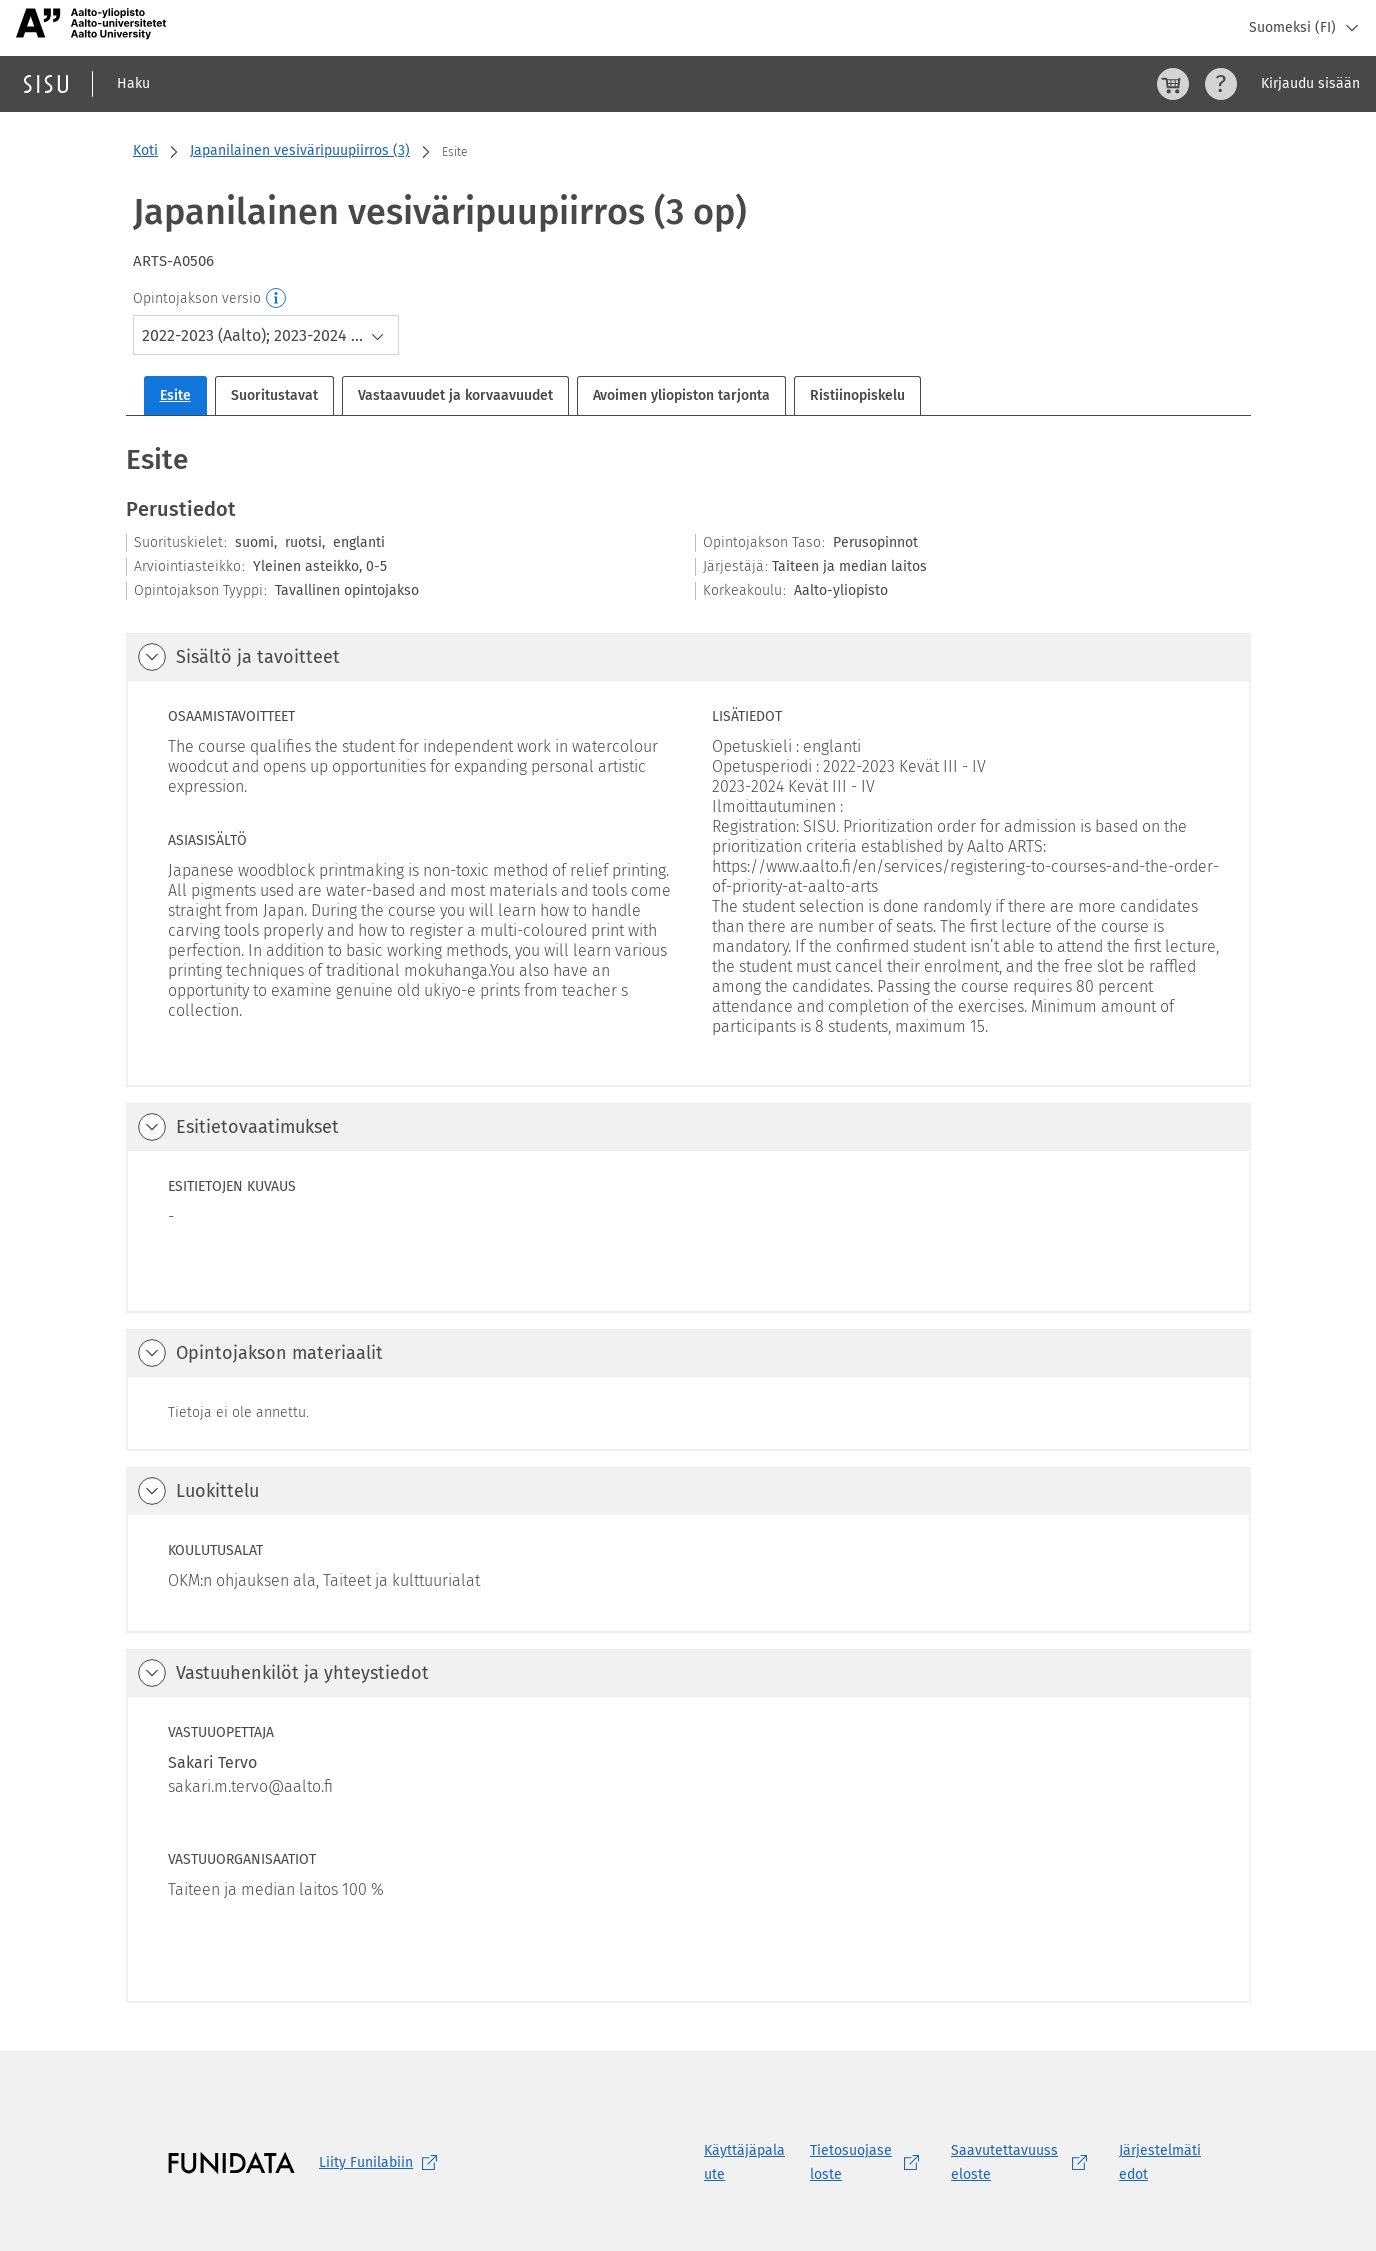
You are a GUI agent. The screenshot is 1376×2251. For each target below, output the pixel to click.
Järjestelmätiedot (1160, 2162)
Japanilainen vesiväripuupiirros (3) (300, 150)
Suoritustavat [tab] (274, 395)
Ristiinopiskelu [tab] (857, 395)
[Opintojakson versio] (277, 299)
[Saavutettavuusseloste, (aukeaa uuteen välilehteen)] (1023, 2163)
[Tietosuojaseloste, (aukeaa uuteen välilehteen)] (868, 2163)
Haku (133, 83)
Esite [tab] (175, 395)
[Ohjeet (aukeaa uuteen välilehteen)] (1221, 84)
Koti (145, 150)
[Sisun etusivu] (46, 84)
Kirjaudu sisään (1310, 83)
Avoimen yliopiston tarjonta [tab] (681, 395)
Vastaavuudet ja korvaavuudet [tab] (455, 395)
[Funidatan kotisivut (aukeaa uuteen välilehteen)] (231, 2163)
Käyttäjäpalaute (744, 2162)
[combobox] (266, 335)
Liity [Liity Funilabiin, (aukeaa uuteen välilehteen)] (382, 2163)
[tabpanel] (688, 1221)
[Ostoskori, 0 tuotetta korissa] (1173, 84)
